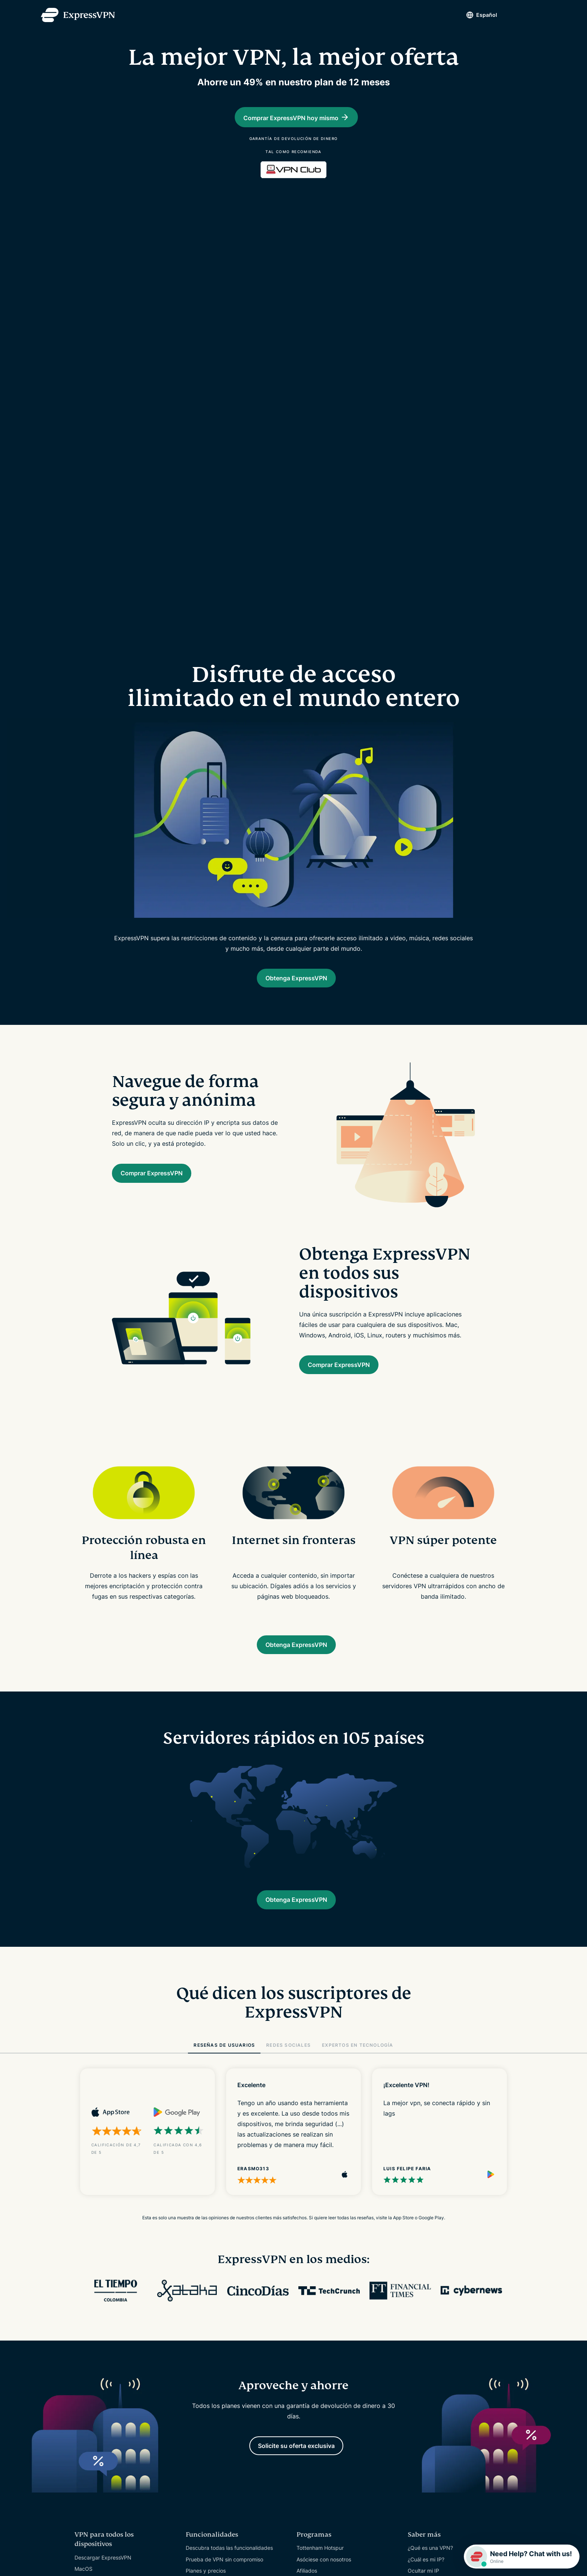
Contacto (307, 2377)
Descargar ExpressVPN (102, 2285)
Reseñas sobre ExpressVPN (219, 2433)
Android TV (88, 2387)
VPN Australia (91, 2477)
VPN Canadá (90, 2466)
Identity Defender (207, 2354)
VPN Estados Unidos (99, 2443)
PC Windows (89, 2308)
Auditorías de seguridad (215, 2422)
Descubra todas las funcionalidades (229, 2275)
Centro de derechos (210, 2411)
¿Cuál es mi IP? (426, 2287)
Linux (81, 2341)
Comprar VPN (313, 2388)
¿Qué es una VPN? (430, 2275)
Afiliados (306, 2298)
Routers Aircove (205, 2343)
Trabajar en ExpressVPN (215, 2467)
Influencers (309, 2309)
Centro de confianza (210, 2400)
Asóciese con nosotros (323, 2287)
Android (84, 2330)
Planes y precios (206, 2298)
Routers (83, 2353)
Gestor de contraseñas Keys (220, 2332)
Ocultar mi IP (423, 2298)
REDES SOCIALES (288, 1769)
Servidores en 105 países (105, 2432)
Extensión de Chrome (100, 2398)
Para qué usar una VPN (436, 2309)
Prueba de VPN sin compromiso (224, 2287)
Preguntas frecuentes (322, 2366)
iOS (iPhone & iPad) (98, 2319)
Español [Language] (474, 15)
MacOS (83, 2296)
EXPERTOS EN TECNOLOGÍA (357, 1769)
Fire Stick (85, 2375)
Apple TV (85, 2364)
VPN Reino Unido (95, 2454)
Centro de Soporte (319, 2343)
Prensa (194, 2456)
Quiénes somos (204, 2388)
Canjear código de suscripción (333, 2400)
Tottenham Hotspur (320, 2275)
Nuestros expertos (208, 2445)
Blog (413, 2321)
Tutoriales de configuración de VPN (339, 2354)
